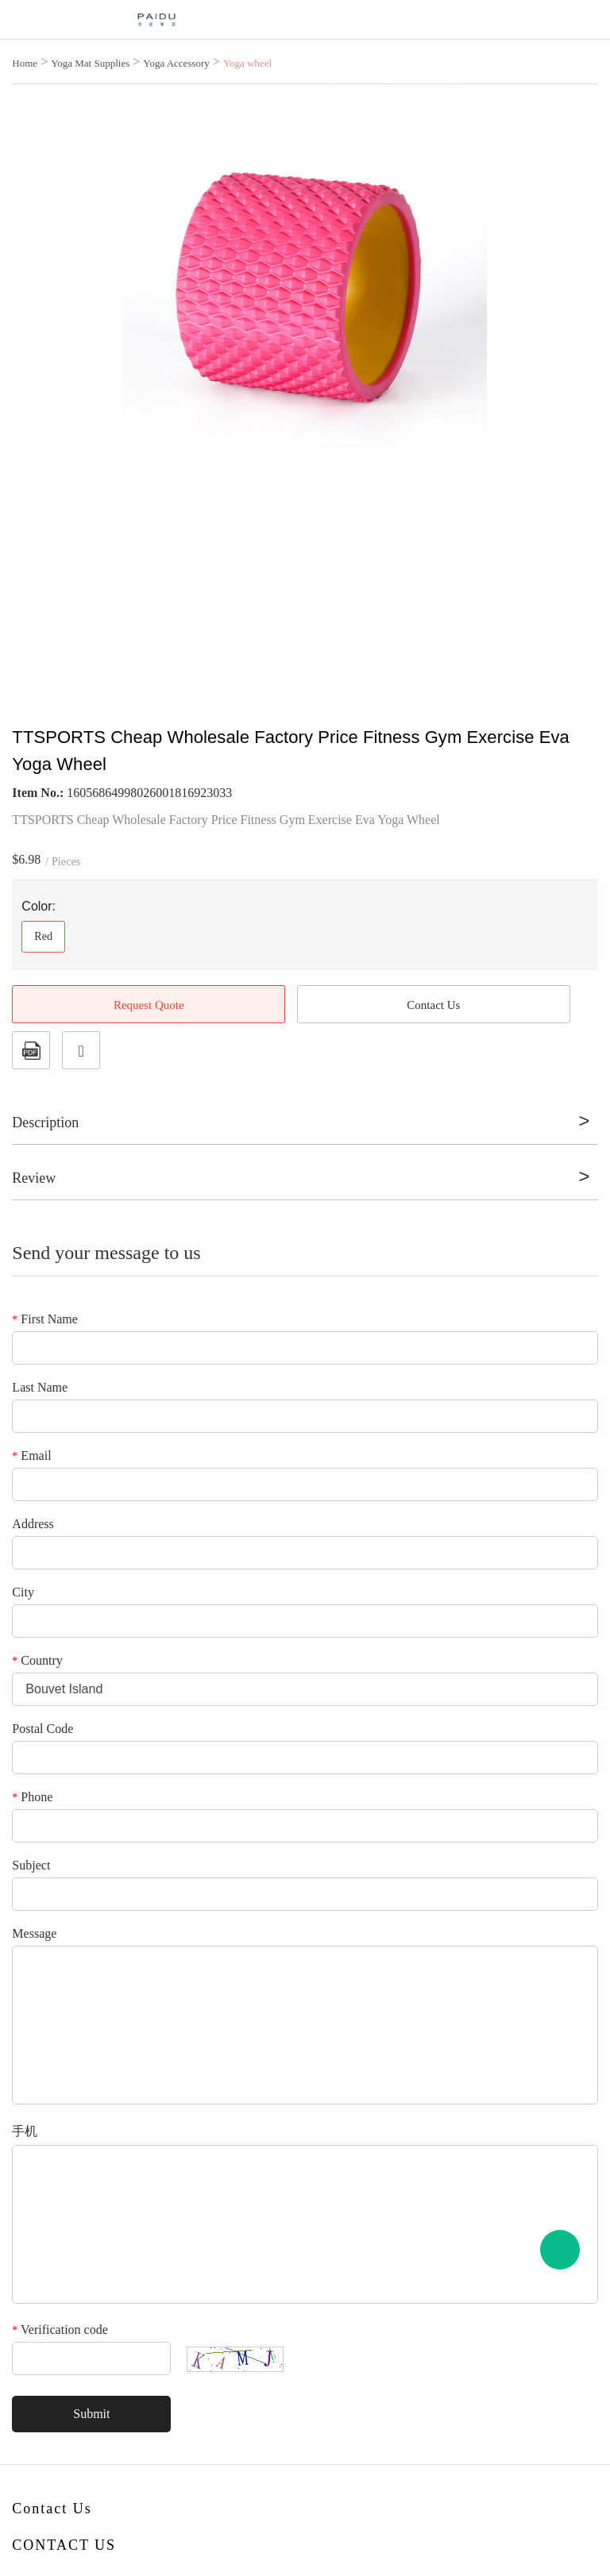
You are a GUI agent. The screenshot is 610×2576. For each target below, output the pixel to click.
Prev (32, 377)
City (23, 1592)
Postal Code (42, 1728)
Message (34, 1933)
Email (31, 1455)
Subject (31, 1865)
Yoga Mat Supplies (90, 63)
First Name (45, 1319)
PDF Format (31, 1050)
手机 (24, 2131)
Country (37, 1660)
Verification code (59, 2329)
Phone (32, 1797)
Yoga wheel (247, 63)
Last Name (40, 1387)
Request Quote (149, 1005)
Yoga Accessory (176, 63)
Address (32, 1524)
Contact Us (433, 1005)
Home (24, 63)
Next (576, 377)
